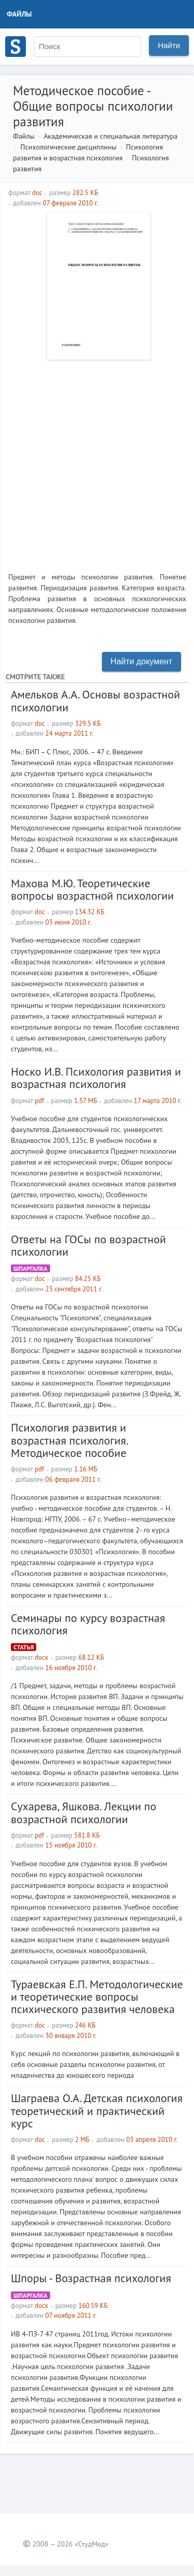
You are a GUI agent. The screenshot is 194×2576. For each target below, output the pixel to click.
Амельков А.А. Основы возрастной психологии (95, 700)
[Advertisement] (97, 462)
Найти (169, 45)
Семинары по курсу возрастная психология (88, 1624)
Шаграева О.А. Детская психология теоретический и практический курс (97, 2110)
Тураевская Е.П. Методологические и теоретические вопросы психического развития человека (97, 1996)
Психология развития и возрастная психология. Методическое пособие (69, 1440)
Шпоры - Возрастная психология (91, 2278)
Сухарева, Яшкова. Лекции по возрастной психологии (83, 1812)
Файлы (19, 14)
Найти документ (141, 661)
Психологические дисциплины (68, 147)
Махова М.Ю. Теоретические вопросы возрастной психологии (92, 889)
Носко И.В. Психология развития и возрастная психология (96, 1077)
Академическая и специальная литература (110, 136)
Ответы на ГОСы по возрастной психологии (88, 1245)
